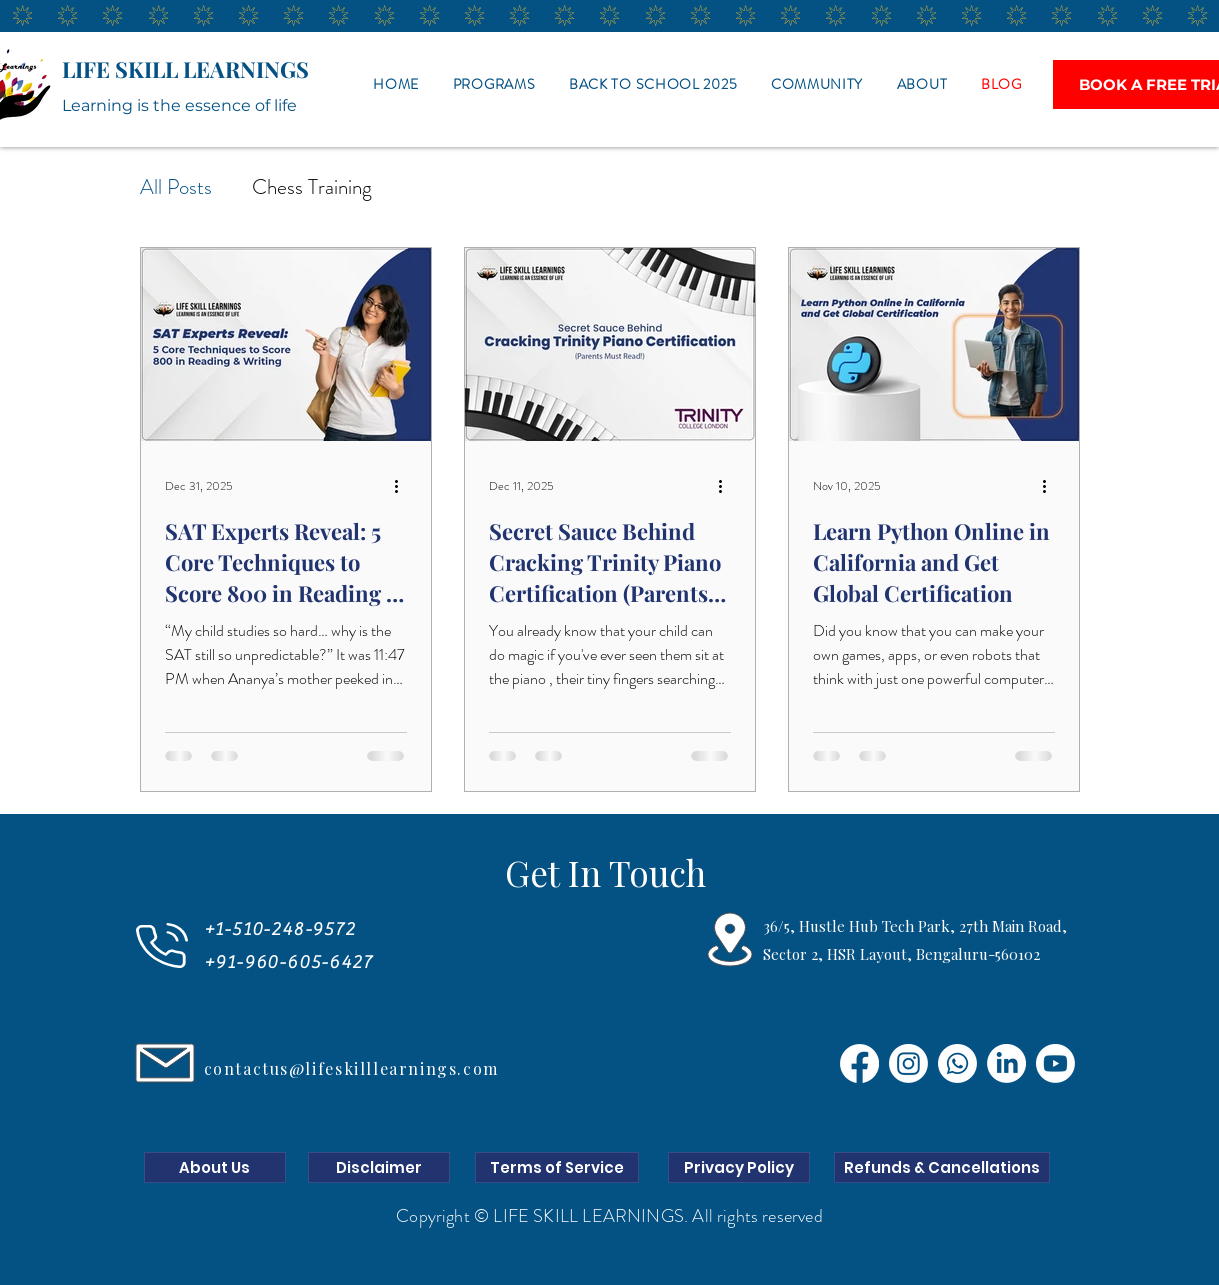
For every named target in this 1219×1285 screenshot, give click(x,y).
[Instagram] (908, 1063)
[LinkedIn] (1006, 1063)
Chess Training (312, 187)
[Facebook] (859, 1063)
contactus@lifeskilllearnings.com (351, 1068)
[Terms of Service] (557, 1167)
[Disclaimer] (379, 1167)
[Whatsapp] (957, 1063)
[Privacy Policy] (739, 1167)
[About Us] (215, 1167)
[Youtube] (1055, 1063)
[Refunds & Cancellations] (942, 1167)
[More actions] (404, 486)
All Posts (176, 187)
